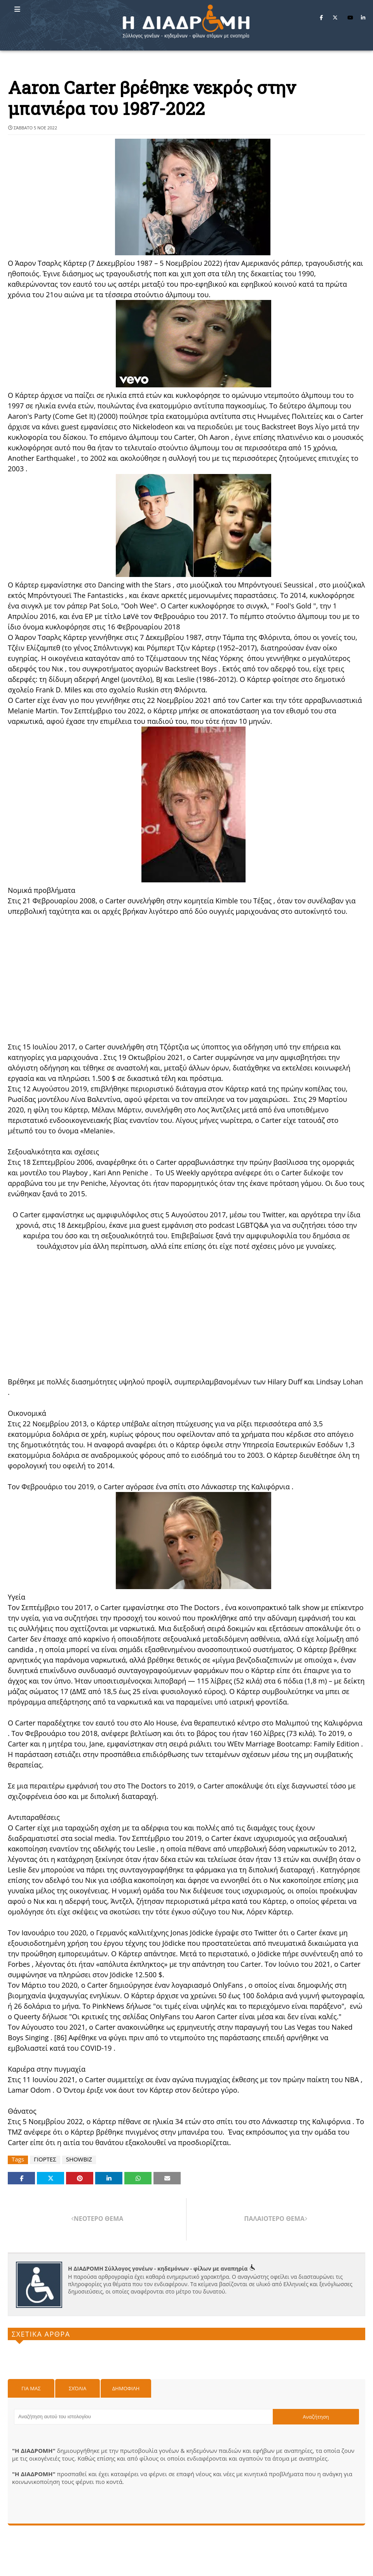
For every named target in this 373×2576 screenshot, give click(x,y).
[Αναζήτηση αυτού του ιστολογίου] (143, 2416)
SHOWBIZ (79, 2159)
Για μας (30, 2388)
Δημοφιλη (125, 2388)
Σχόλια (77, 2388)
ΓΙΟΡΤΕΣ (45, 2159)
